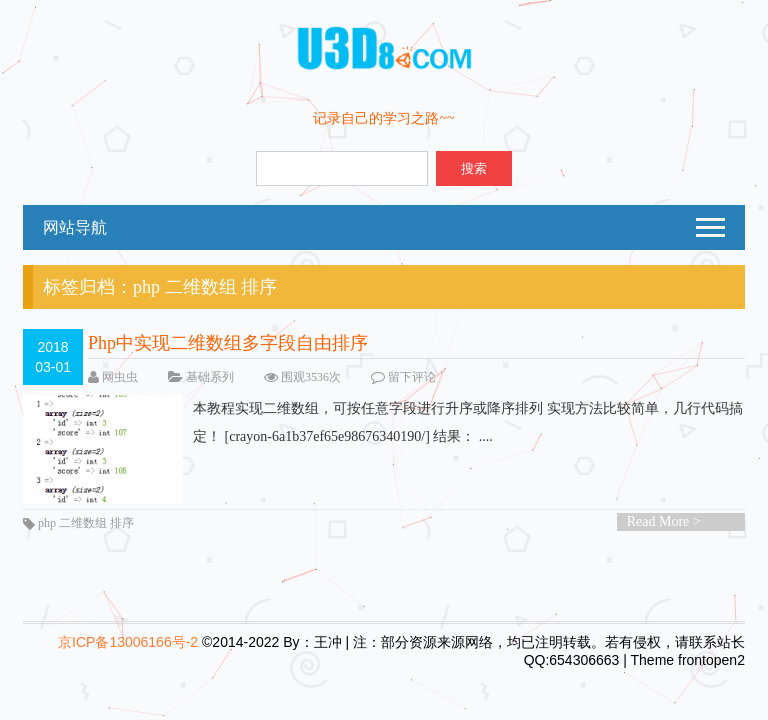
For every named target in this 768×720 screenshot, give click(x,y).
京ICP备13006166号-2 (128, 642)
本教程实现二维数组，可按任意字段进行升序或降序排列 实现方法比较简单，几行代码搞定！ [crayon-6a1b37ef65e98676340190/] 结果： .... (383, 423)
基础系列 (210, 377)
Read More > (664, 521)
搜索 (474, 168)
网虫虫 (120, 377)
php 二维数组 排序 (86, 523)
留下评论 (412, 377)
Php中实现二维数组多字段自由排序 (228, 343)
